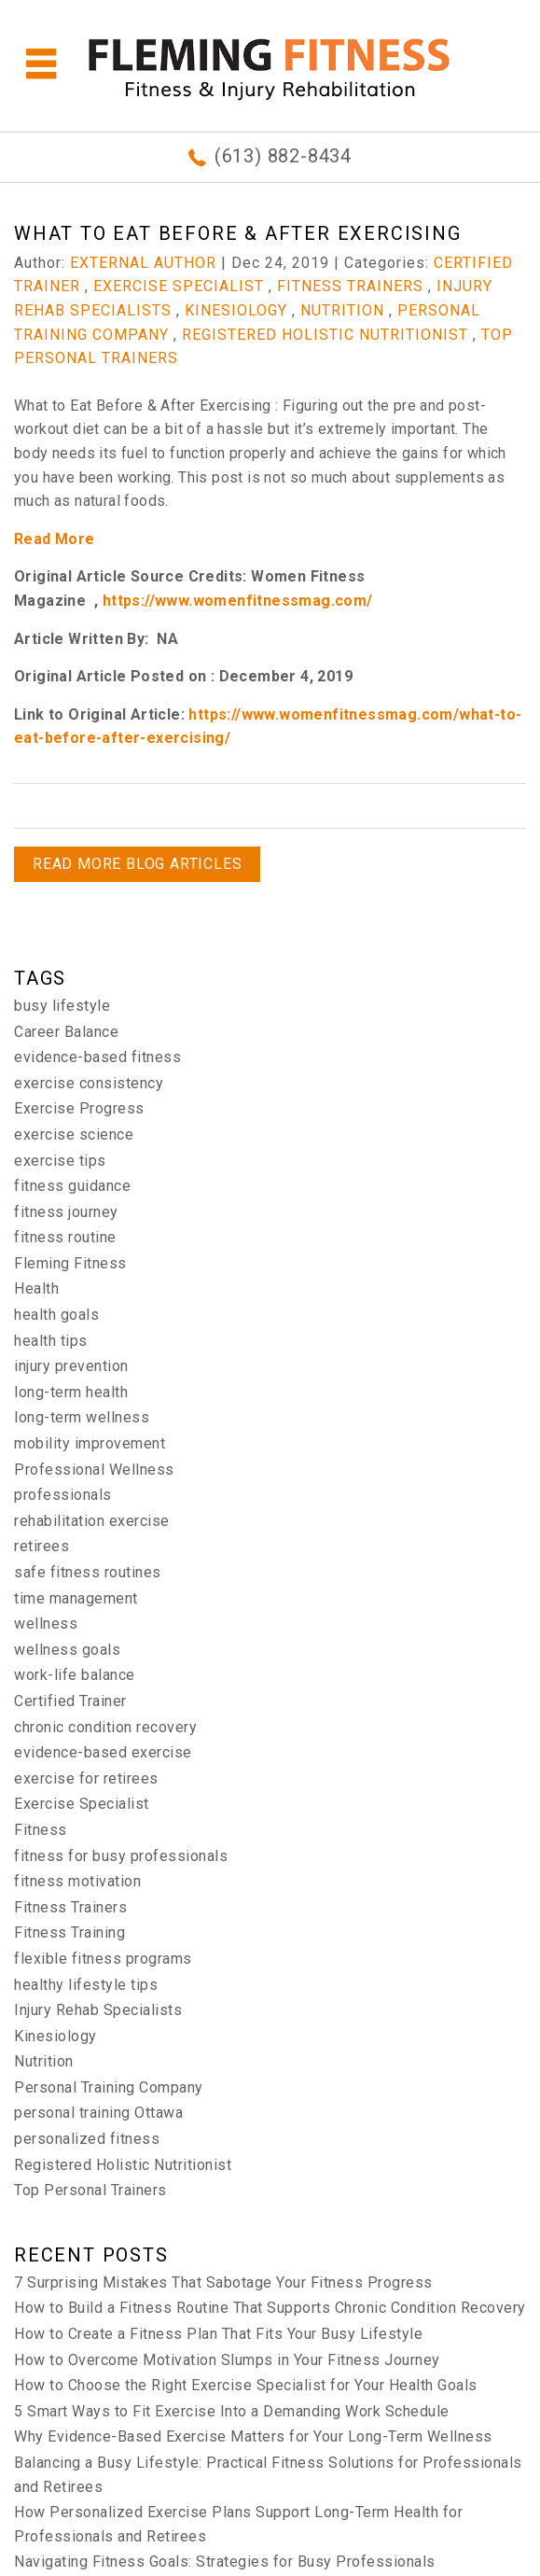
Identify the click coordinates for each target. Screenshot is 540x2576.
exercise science (73, 1134)
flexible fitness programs (103, 1958)
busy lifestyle (62, 1006)
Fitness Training (69, 1932)
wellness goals (67, 1650)
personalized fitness (86, 2139)
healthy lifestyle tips (86, 1985)
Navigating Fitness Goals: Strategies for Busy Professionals (225, 2561)
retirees (41, 1546)
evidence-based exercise (103, 1752)
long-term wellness (81, 1417)
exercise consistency (88, 1083)
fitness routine (65, 1237)
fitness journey (66, 1212)
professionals (63, 1495)
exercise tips (60, 1160)
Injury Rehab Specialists (98, 2010)
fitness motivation (77, 1881)
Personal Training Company (108, 2087)
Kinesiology (236, 310)
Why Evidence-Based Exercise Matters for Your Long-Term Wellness (253, 2436)
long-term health (71, 1392)
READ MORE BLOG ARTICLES (137, 864)
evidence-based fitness (97, 1057)
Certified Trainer (70, 1701)
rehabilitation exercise (92, 1521)
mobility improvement (89, 1443)
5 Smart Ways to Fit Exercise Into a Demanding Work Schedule (232, 2411)
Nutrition (342, 310)
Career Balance (66, 1032)
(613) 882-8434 (283, 156)
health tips (51, 1341)
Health (36, 1288)
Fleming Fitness (70, 1263)
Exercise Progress (79, 1108)
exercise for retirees (86, 1778)
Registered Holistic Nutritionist (325, 334)
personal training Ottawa (98, 2112)
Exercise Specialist (178, 286)
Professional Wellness (94, 1469)
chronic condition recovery (105, 1727)
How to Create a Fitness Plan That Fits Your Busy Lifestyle (218, 2334)
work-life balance (74, 1675)
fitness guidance (72, 1186)
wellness (45, 1623)
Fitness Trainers (350, 286)
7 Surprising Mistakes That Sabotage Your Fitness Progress (223, 2282)
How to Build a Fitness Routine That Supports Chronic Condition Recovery (270, 2308)
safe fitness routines (87, 1572)
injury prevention (71, 1366)
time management (76, 1598)
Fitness (40, 1830)
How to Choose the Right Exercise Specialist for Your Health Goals (246, 2385)
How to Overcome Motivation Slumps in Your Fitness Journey (227, 2360)
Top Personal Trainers (90, 2190)
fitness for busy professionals (121, 1856)
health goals (56, 1314)
